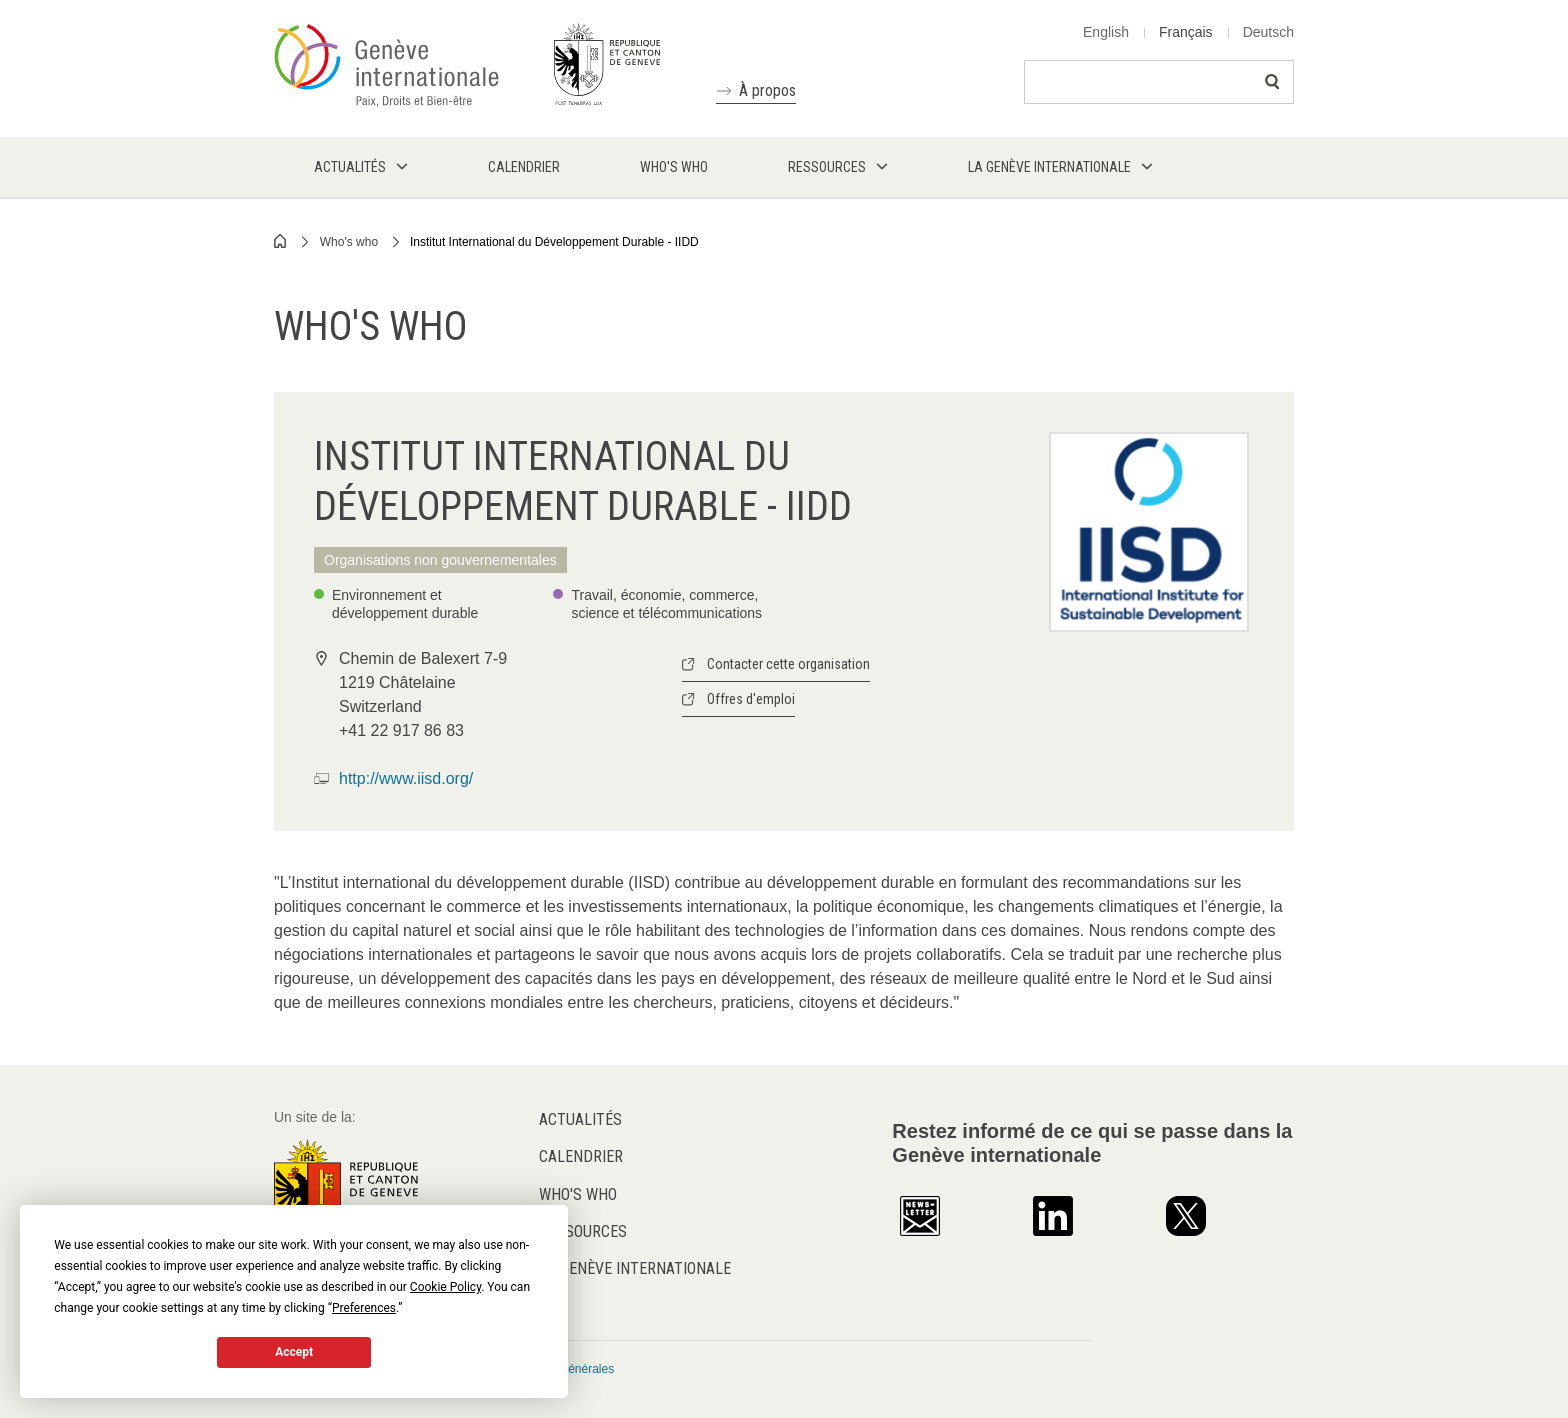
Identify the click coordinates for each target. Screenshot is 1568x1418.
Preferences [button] (364, 1308)
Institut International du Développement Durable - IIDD (554, 242)
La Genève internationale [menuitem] (1049, 167)
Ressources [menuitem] (827, 167)
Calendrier (581, 1156)
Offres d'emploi (751, 699)
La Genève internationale (635, 1268)
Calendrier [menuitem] (524, 167)
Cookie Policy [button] (445, 1287)
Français (1186, 32)
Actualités (580, 1119)
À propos (767, 90)
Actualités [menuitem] (350, 167)
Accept (294, 1352)
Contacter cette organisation (788, 664)
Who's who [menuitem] (674, 167)
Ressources (583, 1231)
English (1106, 32)
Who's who (349, 242)
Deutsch (1268, 32)
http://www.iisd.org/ (406, 778)
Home (281, 241)
